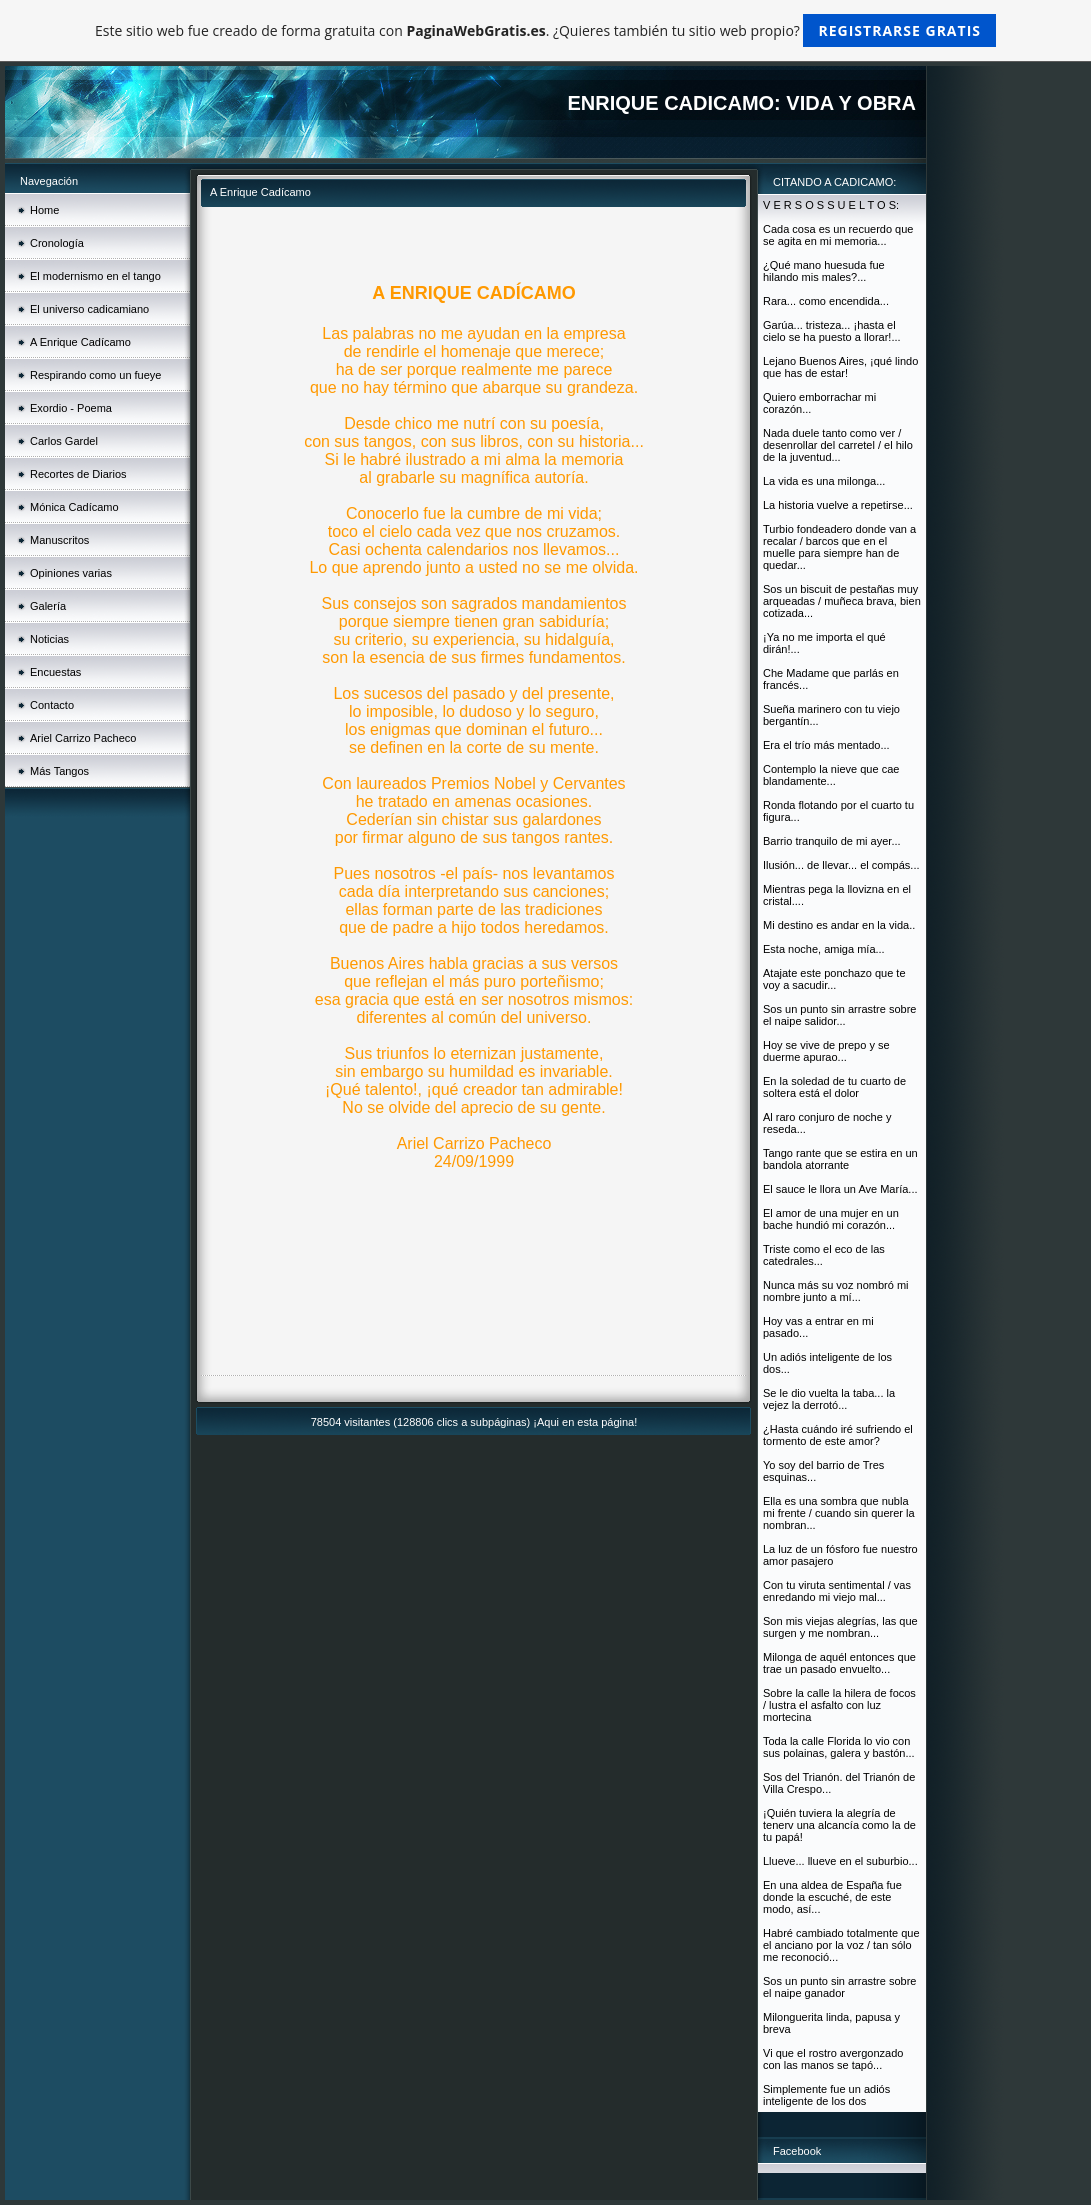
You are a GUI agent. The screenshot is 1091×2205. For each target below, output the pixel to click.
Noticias (49, 639)
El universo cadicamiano (89, 309)
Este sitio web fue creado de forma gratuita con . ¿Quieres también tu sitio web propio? (545, 30)
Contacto (52, 705)
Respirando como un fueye (95, 375)
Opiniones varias (71, 573)
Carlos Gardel (64, 441)
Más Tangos (59, 771)
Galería (48, 606)
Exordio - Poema (71, 408)
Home (44, 210)
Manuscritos (59, 540)
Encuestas (55, 672)
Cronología (57, 243)
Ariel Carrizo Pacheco (83, 738)
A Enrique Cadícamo (80, 342)
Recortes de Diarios (78, 474)
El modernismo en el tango (95, 276)
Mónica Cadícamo (74, 507)
